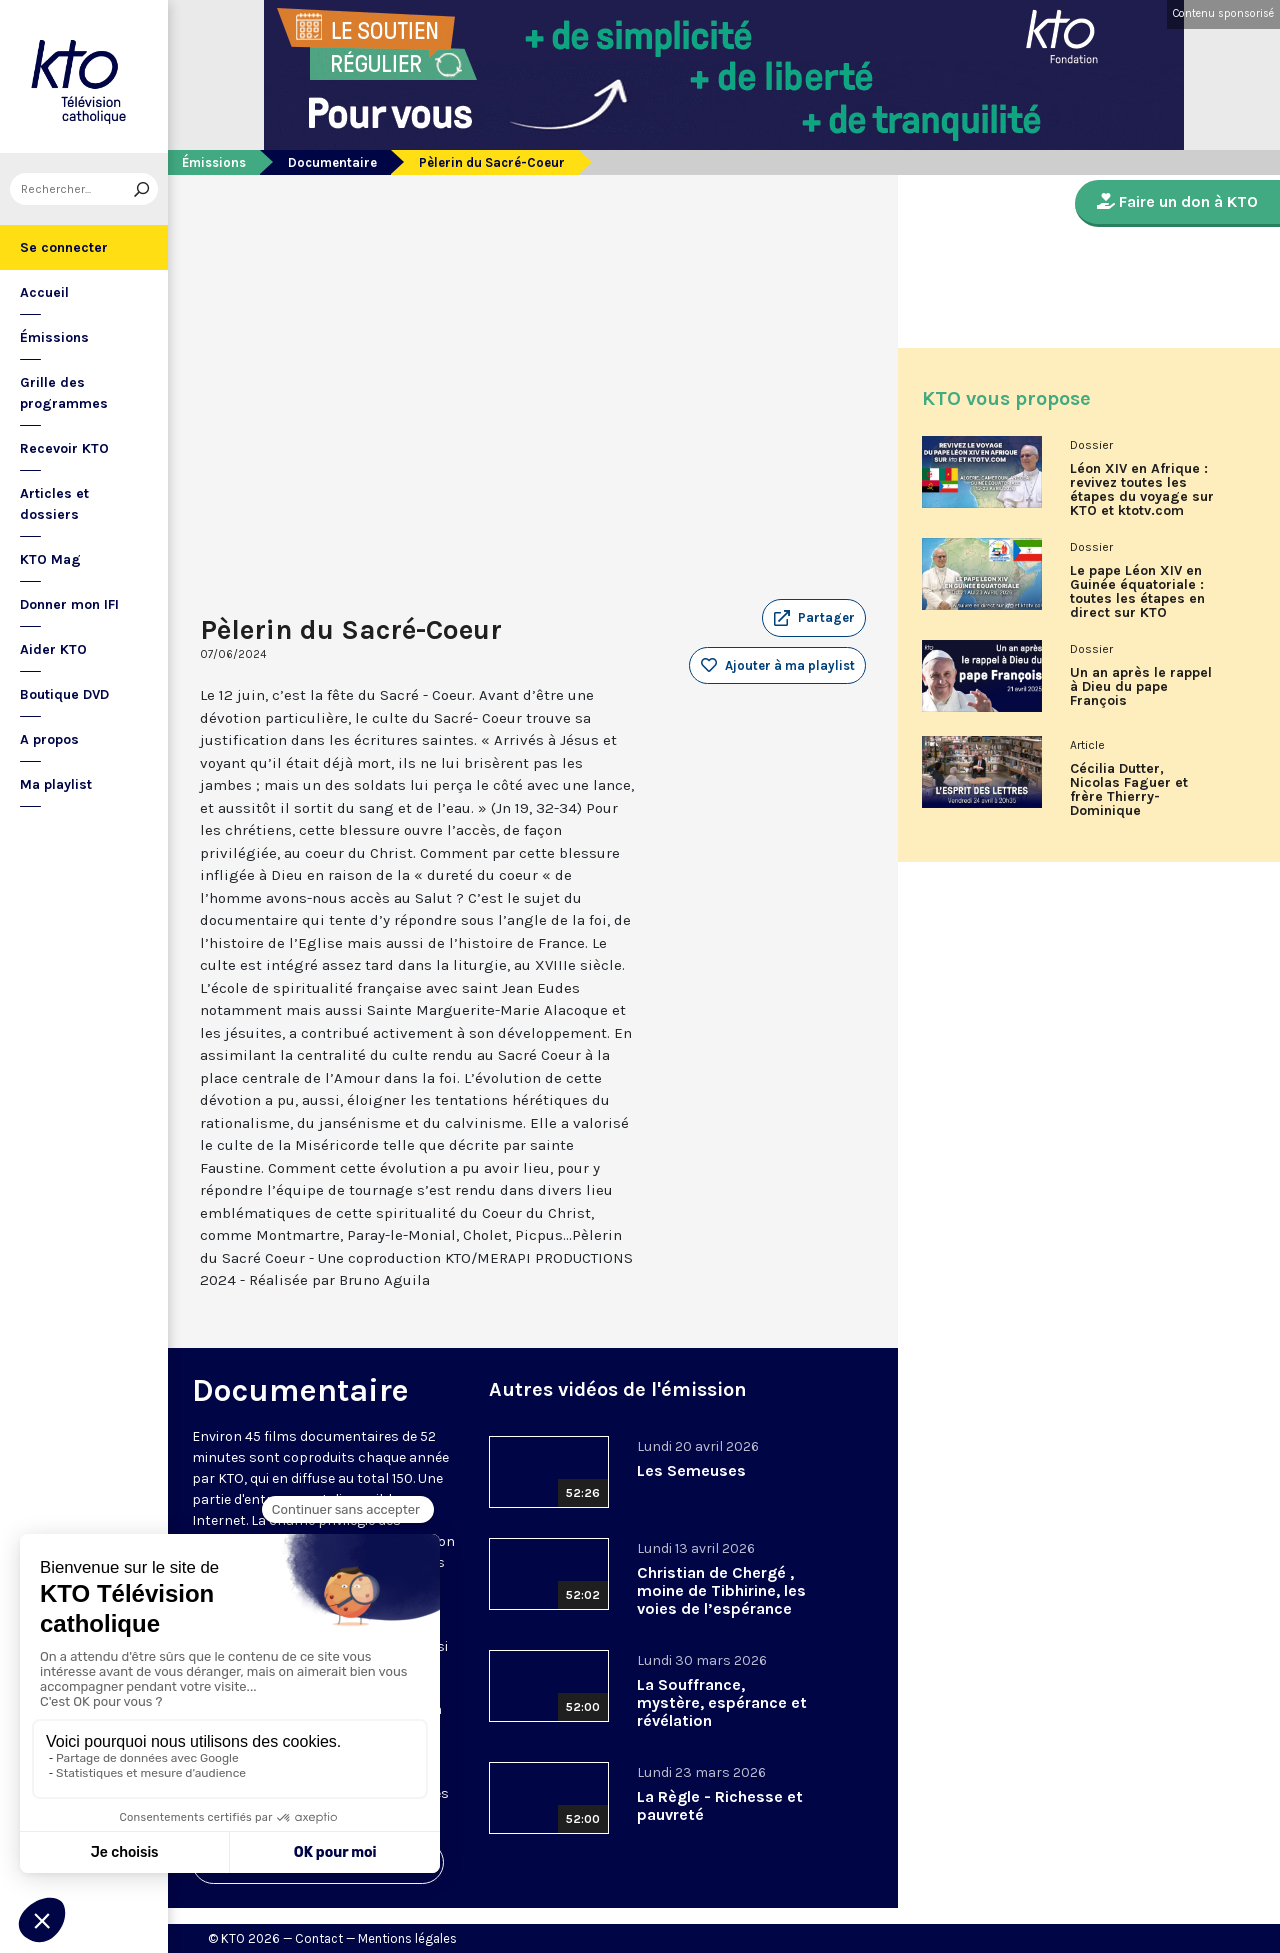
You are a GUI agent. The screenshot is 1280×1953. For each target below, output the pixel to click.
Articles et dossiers (54, 504)
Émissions (54, 337)
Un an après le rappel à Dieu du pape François (1141, 687)
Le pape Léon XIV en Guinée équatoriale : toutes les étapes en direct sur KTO (1137, 592)
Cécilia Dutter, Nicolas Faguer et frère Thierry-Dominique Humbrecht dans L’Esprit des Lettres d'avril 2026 (1135, 797)
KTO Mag (50, 559)
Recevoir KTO (64, 448)
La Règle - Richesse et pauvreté (720, 1805)
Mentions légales (407, 1938)
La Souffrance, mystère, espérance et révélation (722, 1702)
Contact (319, 1938)
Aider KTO (53, 649)
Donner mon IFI (69, 604)
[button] (814, 618)
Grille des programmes (64, 393)
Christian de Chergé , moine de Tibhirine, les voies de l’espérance (721, 1590)
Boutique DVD (64, 694)
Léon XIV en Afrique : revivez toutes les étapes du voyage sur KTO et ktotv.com (1142, 490)
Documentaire (332, 162)
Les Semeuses (691, 1470)
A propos (49, 739)
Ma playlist (56, 784)
